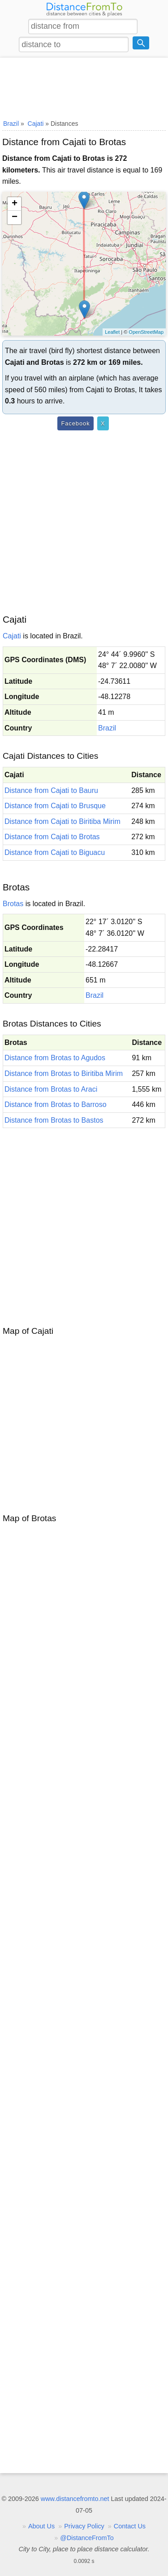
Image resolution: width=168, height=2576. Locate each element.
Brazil (107, 728)
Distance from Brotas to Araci (50, 1089)
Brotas (13, 903)
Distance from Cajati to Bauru (51, 790)
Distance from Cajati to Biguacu (54, 852)
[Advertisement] (84, 86)
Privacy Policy (84, 2526)
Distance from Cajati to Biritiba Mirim (62, 821)
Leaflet (112, 332)
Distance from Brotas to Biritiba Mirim (63, 1073)
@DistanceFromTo (86, 2537)
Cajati (12, 636)
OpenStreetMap (146, 332)
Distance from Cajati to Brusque (55, 806)
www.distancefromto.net (75, 2498)
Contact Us (130, 2526)
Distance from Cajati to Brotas (52, 837)
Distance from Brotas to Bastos (53, 1120)
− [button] (14, 217)
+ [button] (14, 204)
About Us (41, 2526)
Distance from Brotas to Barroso (55, 1104)
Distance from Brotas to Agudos (54, 1058)
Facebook (75, 423)
